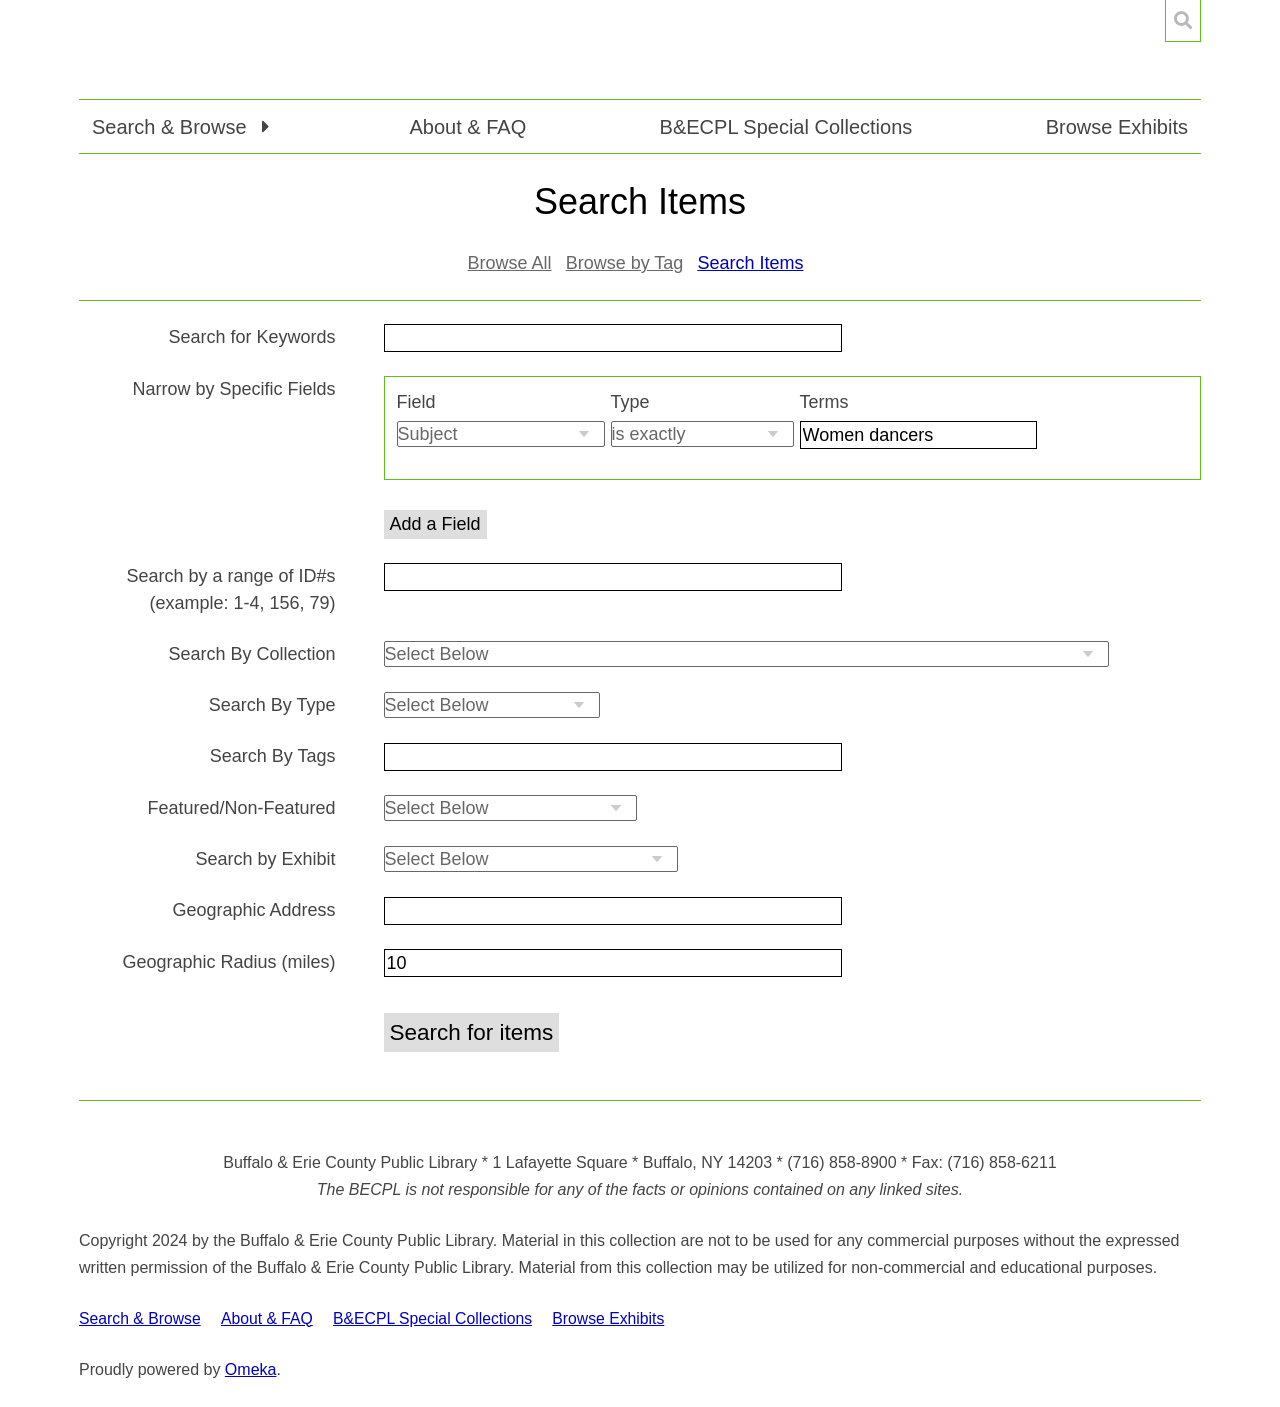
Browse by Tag (625, 263)
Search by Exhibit (265, 859)
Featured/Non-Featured (241, 808)
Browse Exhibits (1117, 127)
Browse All (510, 263)
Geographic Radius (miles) (228, 962)
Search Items (750, 263)
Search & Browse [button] (172, 127)
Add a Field (435, 524)
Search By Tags (273, 756)
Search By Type (272, 705)
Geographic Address (253, 910)
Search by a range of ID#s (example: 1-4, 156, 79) (230, 589)
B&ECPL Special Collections (786, 127)
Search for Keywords (251, 337)
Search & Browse (140, 1318)
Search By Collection (251, 654)
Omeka (251, 1369)
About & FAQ (467, 127)
